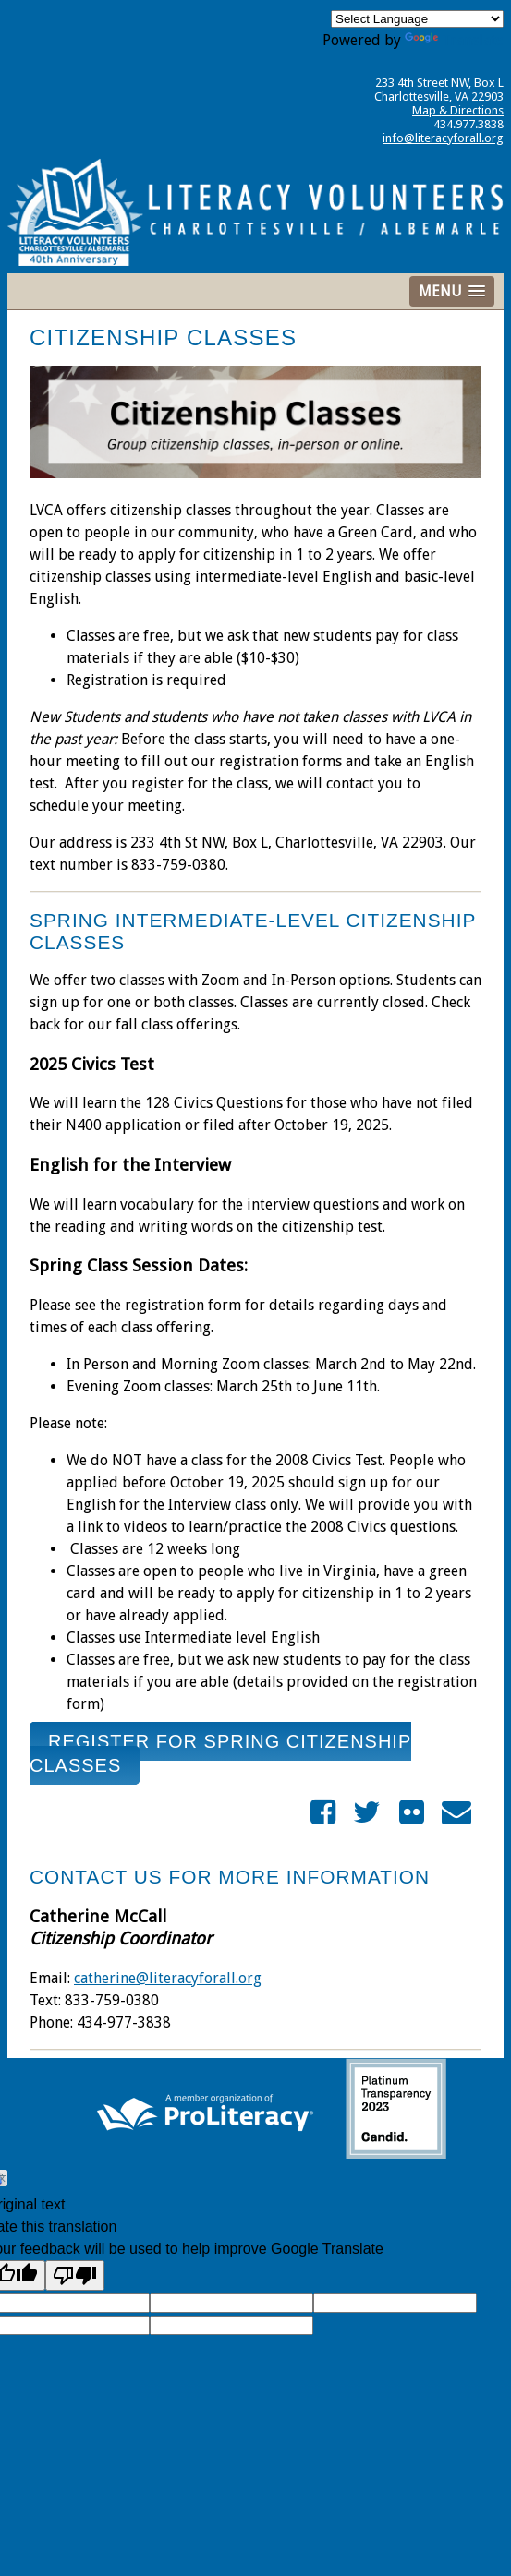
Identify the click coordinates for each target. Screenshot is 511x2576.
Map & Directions (458, 110)
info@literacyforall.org (443, 138)
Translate (454, 40)
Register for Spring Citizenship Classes (220, 1753)
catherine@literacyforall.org (168, 1978)
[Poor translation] (74, 2275)
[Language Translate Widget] (417, 19)
